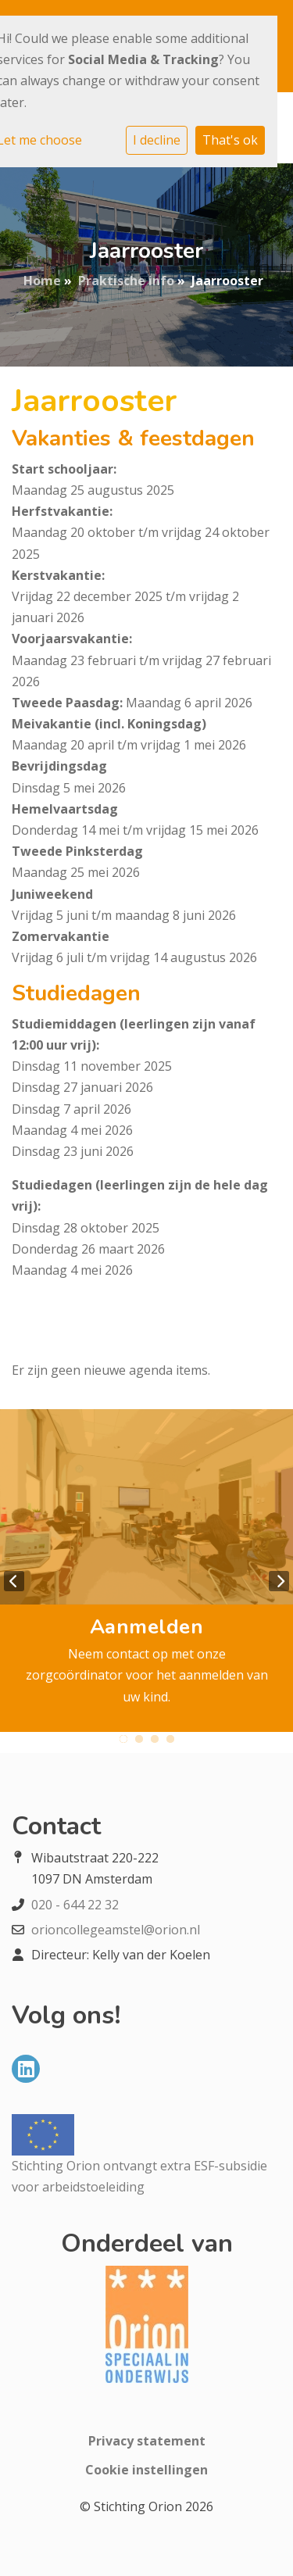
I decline (156, 139)
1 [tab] (123, 1739)
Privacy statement (146, 2440)
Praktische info (126, 280)
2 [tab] (139, 1739)
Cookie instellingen (146, 2469)
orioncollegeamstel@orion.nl (115, 1929)
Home (42, 280)
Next (279, 1581)
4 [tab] (170, 1739)
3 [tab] (155, 1739)
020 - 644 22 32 (75, 1904)
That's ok (230, 139)
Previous (14, 1581)
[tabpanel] (146, 1570)
